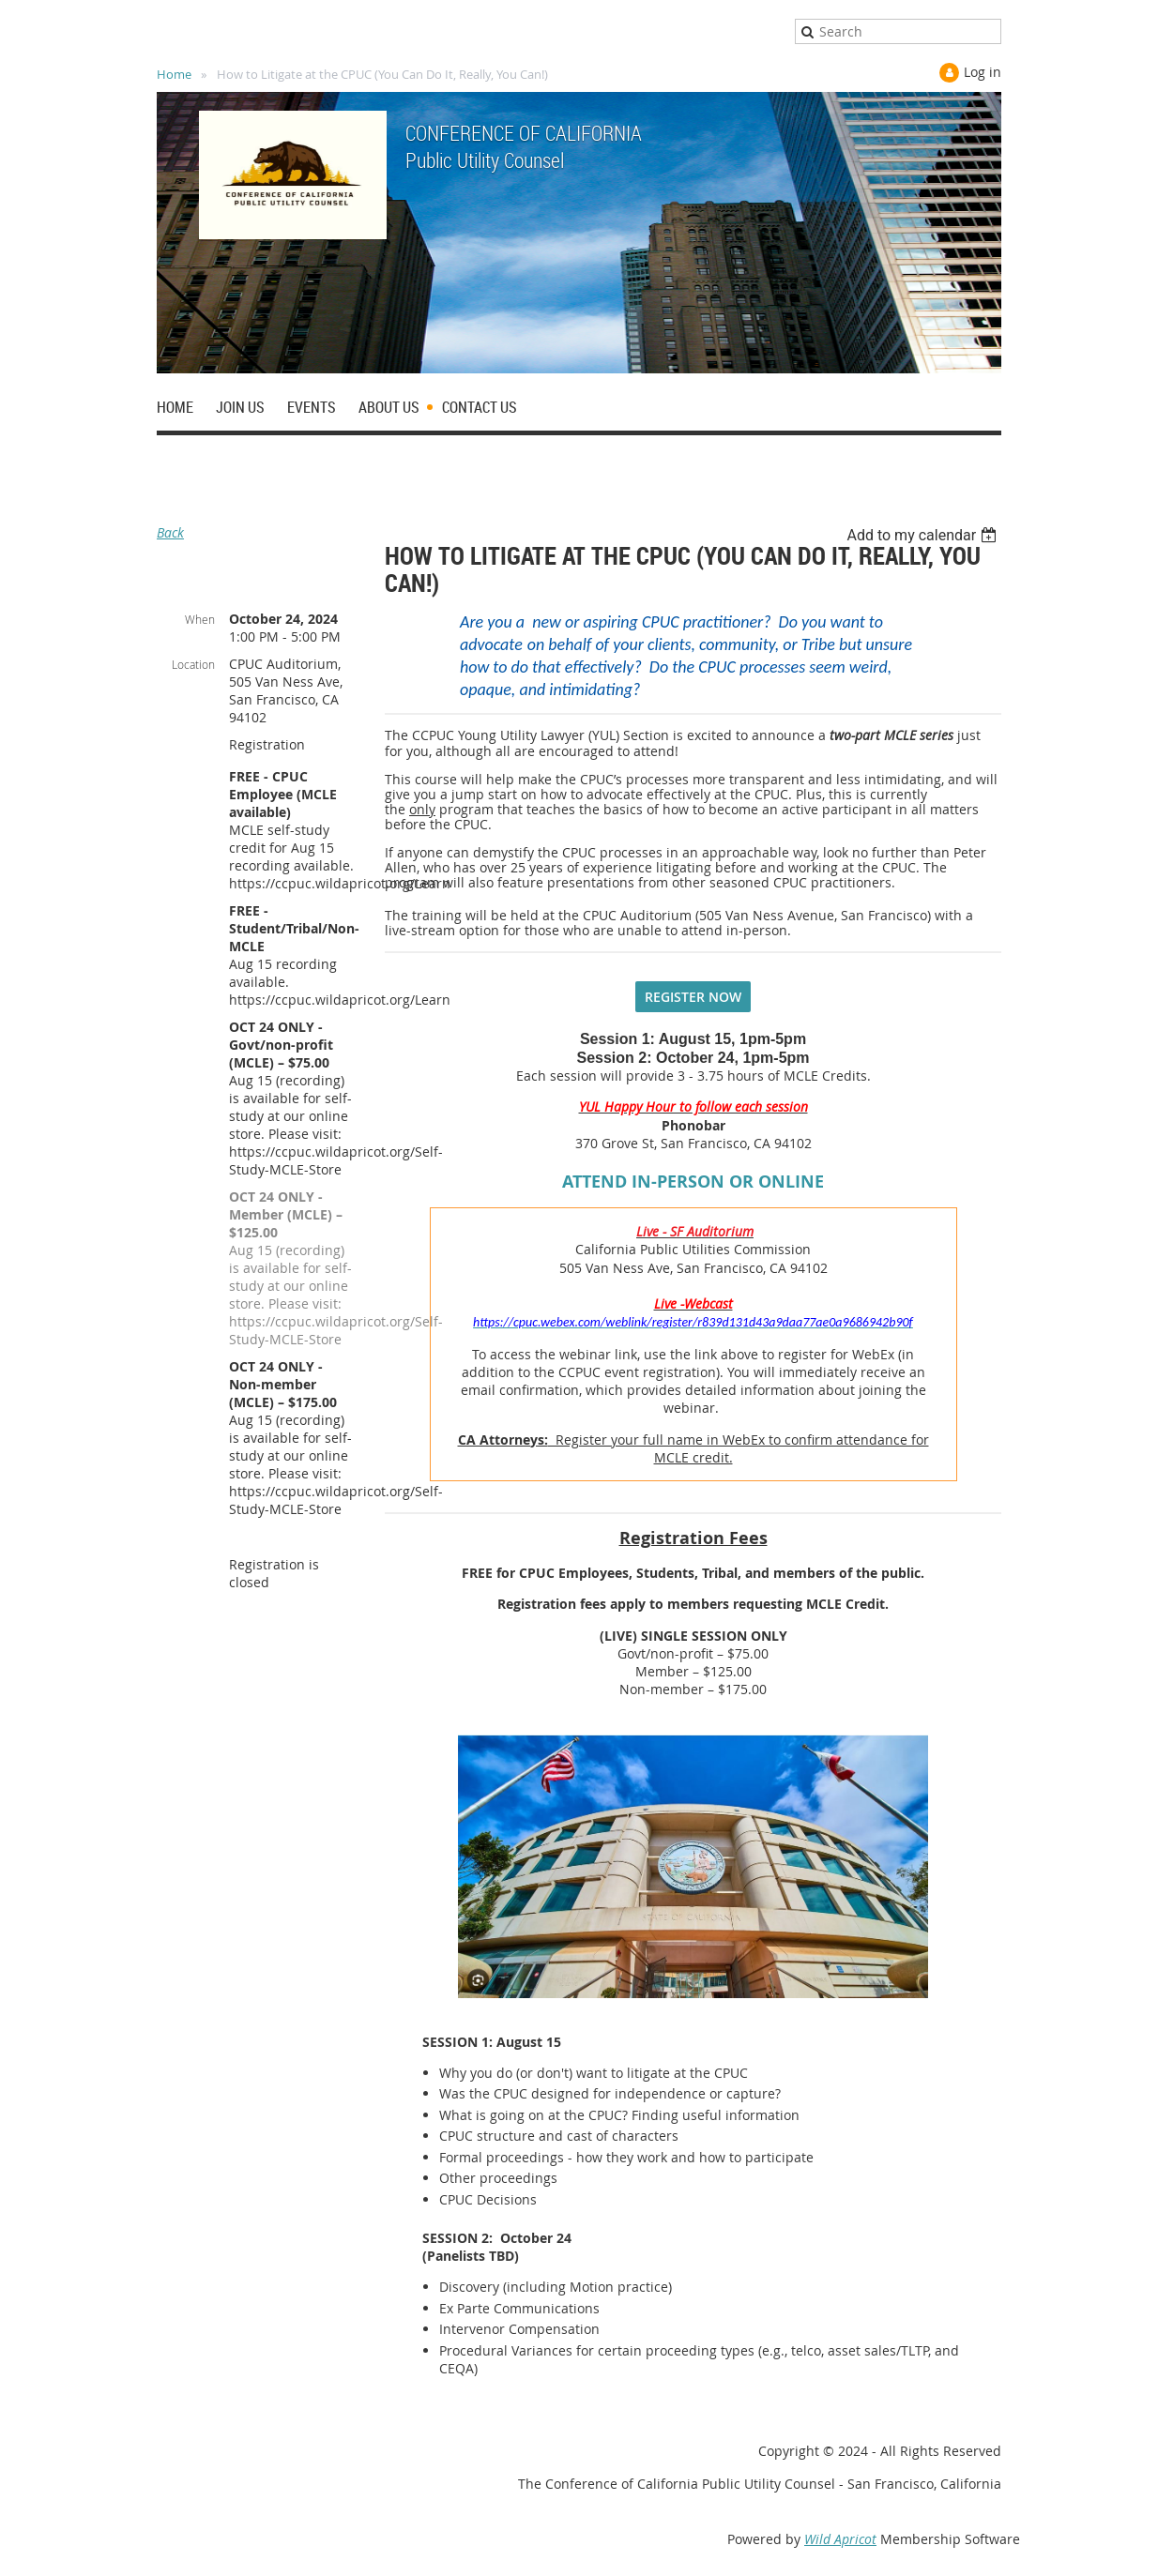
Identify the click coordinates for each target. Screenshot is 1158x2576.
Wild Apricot (840, 2539)
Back (170, 532)
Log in (982, 72)
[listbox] (923, 535)
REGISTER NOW (693, 997)
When (200, 619)
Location (193, 664)
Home (174, 74)
